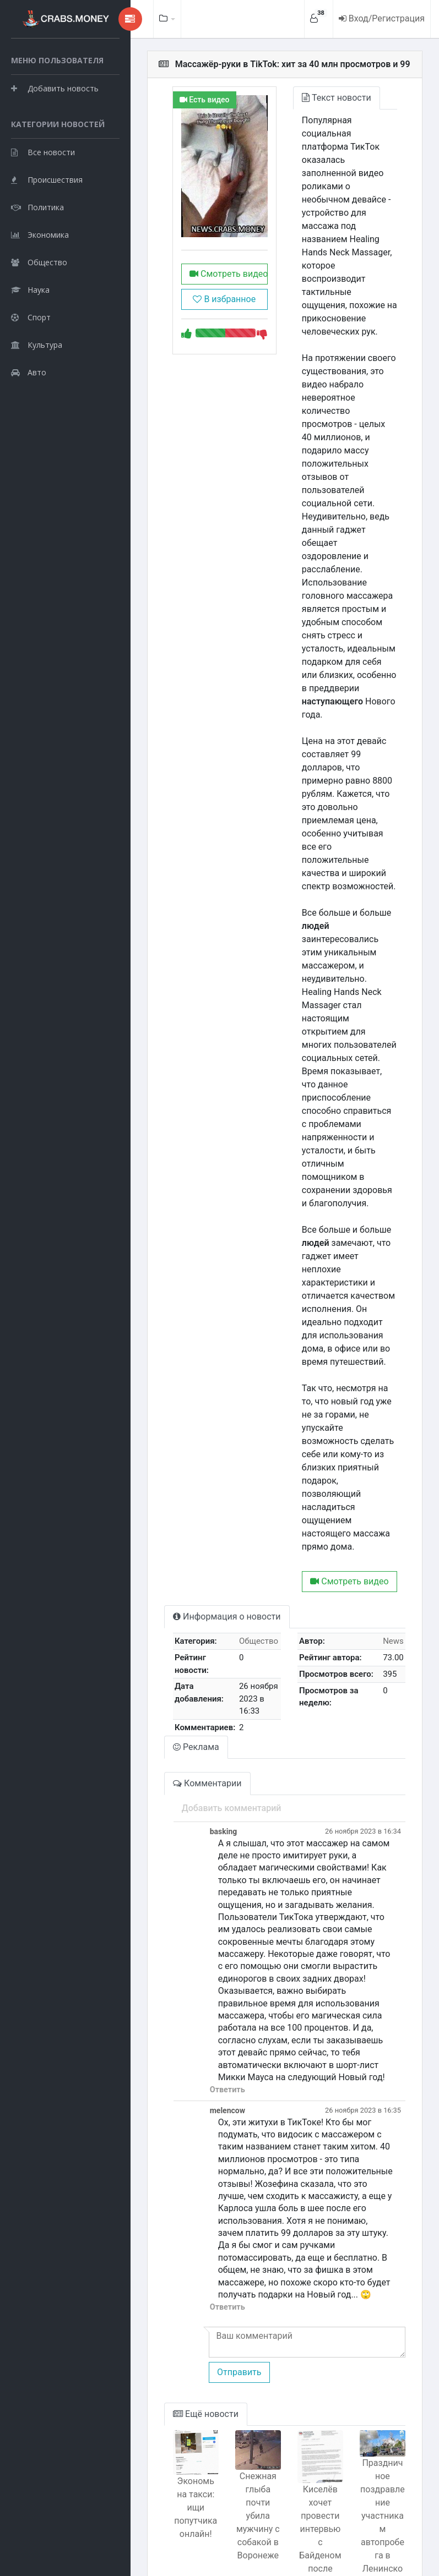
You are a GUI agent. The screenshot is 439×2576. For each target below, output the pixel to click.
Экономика (40, 289)
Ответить (207, 1841)
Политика (37, 261)
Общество (39, 316)
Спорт (31, 372)
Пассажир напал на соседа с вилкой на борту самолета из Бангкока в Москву (178, 2471)
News (393, 1430)
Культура (36, 399)
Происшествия (47, 234)
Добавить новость (55, 115)
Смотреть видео (209, 290)
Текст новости (326, 97)
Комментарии (187, 1559)
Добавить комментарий (211, 1584)
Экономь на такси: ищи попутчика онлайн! (178, 2245)
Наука (30, 344)
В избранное (209, 315)
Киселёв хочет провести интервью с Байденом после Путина (313, 2274)
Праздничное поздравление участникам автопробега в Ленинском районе (380, 2258)
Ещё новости (186, 2153)
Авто (28, 427)
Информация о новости (207, 1405)
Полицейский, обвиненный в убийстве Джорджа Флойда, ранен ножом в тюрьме (312, 2431)
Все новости (43, 206)
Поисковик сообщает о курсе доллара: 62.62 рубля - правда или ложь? (245, 2437)
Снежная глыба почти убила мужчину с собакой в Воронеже (245, 2252)
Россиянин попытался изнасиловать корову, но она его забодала (379, 2458)
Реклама (176, 1523)
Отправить (219, 2111)
